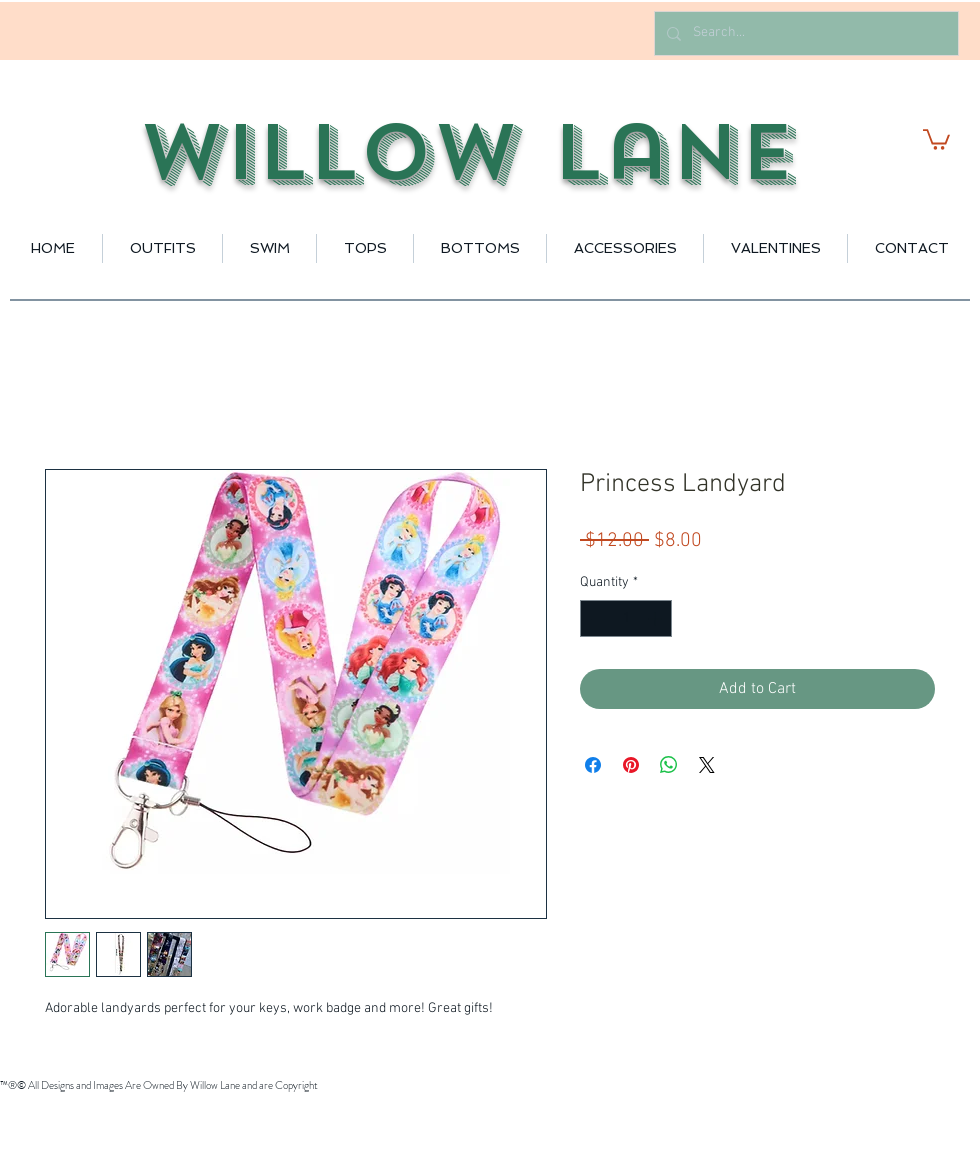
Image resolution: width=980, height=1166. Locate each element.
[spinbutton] (626, 618)
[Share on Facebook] (593, 765)
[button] (936, 138)
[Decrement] (595, 618)
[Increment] (656, 618)
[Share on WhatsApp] (669, 765)
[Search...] (804, 33)
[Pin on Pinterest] (631, 765)
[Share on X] (707, 765)
